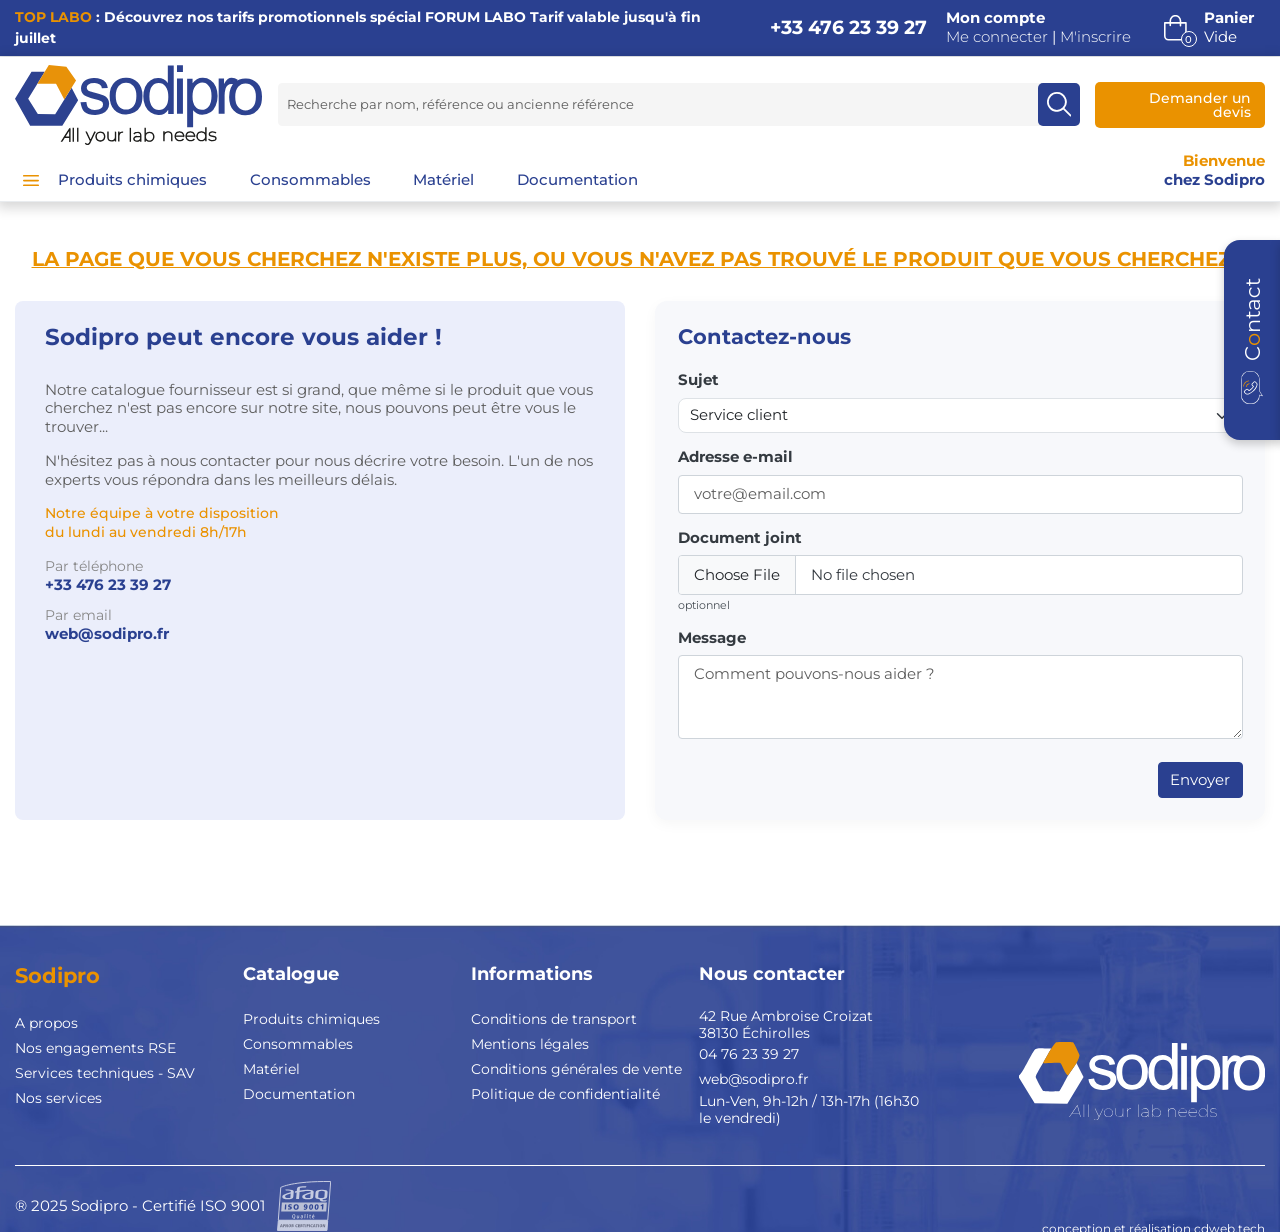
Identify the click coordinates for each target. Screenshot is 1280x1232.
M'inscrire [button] (1095, 37)
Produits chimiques (311, 1019)
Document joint (740, 538)
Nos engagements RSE (95, 1048)
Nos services (58, 1098)
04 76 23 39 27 (749, 1054)
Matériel (271, 1069)
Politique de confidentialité (565, 1094)
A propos (46, 1023)
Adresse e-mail (735, 457)
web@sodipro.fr (107, 633)
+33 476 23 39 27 (848, 27)
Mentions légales (530, 1044)
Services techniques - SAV (105, 1073)
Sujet (698, 380)
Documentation (299, 1094)
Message (712, 638)
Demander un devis (1200, 105)
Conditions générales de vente (576, 1069)
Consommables (298, 1044)
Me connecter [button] (997, 37)
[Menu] (31, 180)
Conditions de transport (554, 1019)
